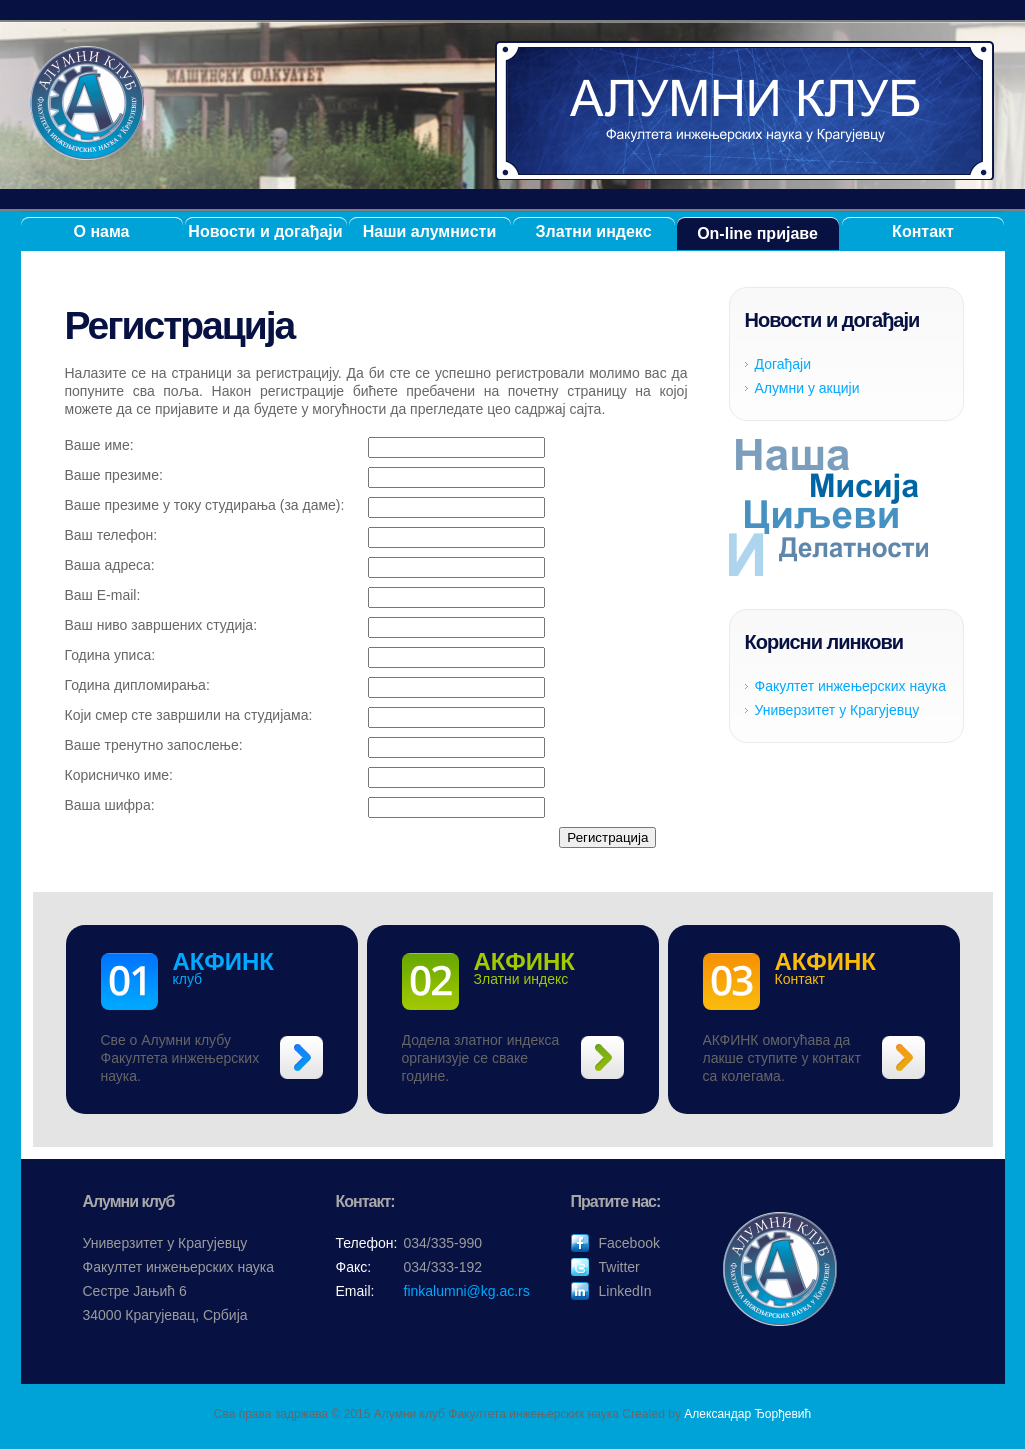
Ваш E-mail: (103, 595)
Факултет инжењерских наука (851, 686)
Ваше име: (99, 445)
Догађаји (783, 364)
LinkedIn (625, 1291)
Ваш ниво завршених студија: (161, 625)
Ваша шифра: (110, 805)
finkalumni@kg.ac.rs (467, 1291)
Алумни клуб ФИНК (745, 110)
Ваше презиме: (114, 475)
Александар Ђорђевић (747, 1414)
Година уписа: (110, 655)
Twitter (619, 1267)
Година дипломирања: (137, 685)
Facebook (629, 1243)
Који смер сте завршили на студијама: (189, 715)
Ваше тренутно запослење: (154, 745)
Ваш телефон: (111, 535)
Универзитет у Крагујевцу (837, 710)
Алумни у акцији (807, 388)
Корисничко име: (119, 775)
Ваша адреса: (110, 565)
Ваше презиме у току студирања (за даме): (205, 505)
